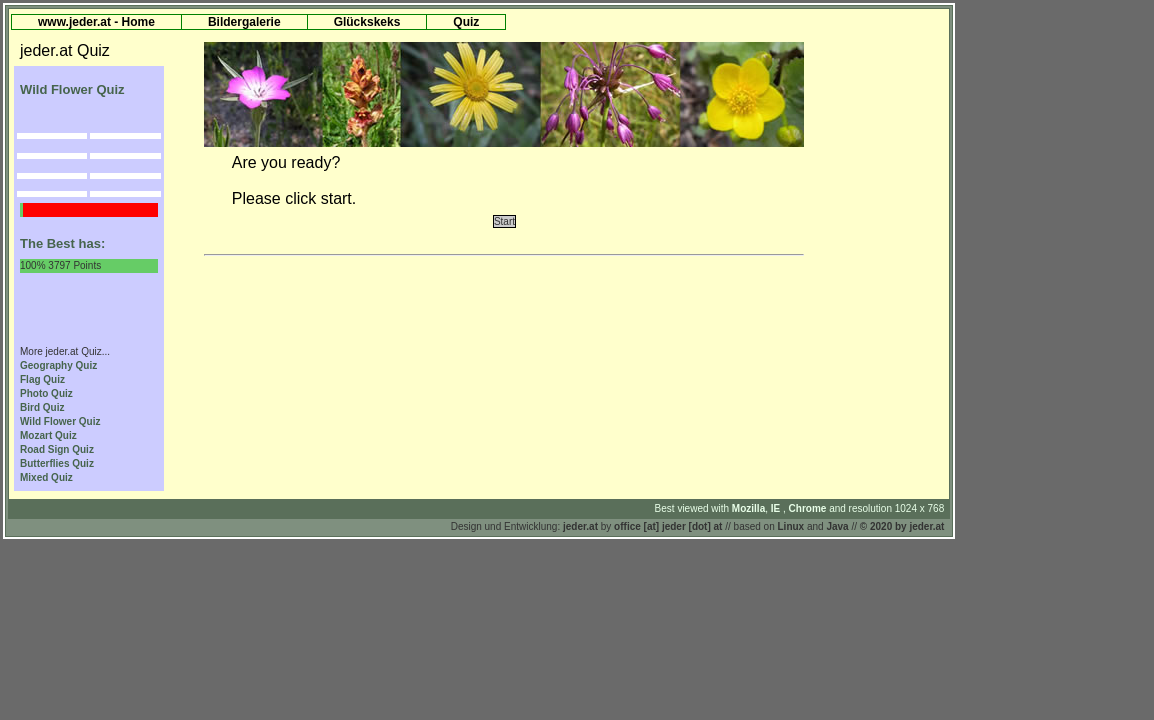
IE (777, 508)
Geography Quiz (58, 365)
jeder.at (580, 526)
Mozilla (748, 508)
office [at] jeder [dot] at (668, 526)
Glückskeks (367, 22)
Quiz (466, 22)
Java (837, 526)
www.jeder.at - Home (96, 22)
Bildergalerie (244, 22)
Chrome (809, 508)
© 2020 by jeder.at (902, 526)
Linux (791, 526)
